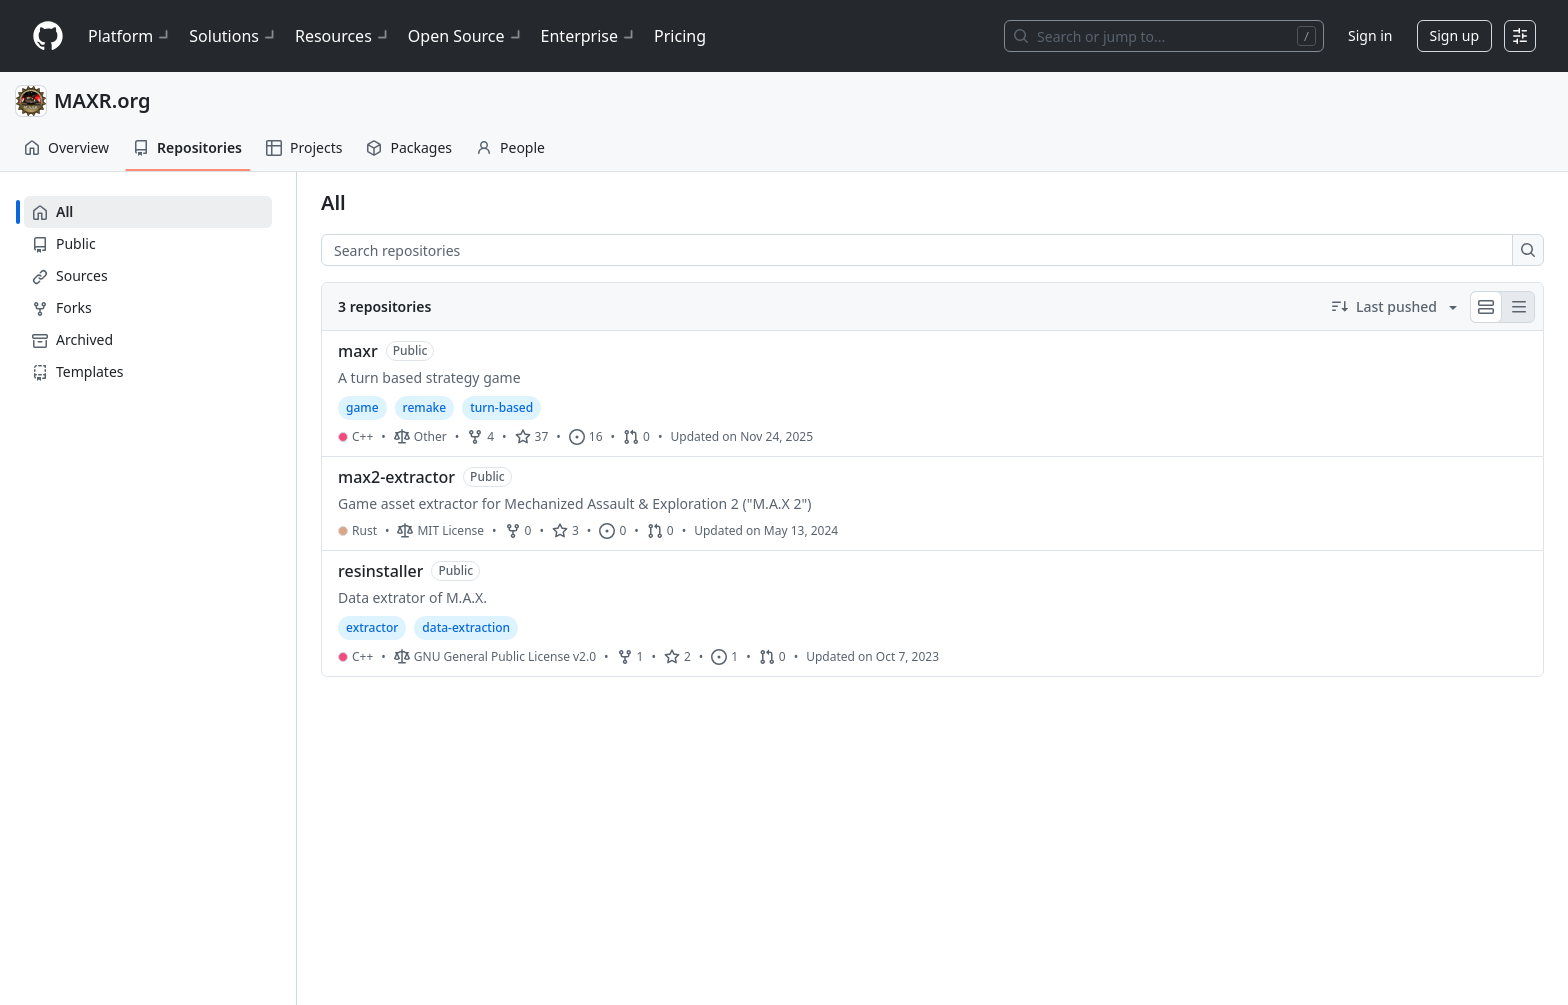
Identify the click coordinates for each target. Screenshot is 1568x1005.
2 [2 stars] (677, 656)
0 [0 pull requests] (636, 436)
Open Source (466, 36)
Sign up (1454, 35)
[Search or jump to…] (1164, 36)
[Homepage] (48, 36)
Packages (409, 147)
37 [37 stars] (532, 436)
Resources (343, 36)
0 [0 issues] (612, 530)
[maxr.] (932, 394)
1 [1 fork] (630, 656)
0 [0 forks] (518, 530)
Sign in (1370, 35)
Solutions (234, 36)
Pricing (680, 36)
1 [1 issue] (724, 656)
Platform (130, 36)
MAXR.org (102, 100)
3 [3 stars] (565, 530)
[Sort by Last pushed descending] (1394, 307)
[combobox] (922, 250)
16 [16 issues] (586, 436)
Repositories (187, 147)
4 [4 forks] (480, 436)
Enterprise (589, 36)
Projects (304, 147)
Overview (66, 147)
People (510, 147)
